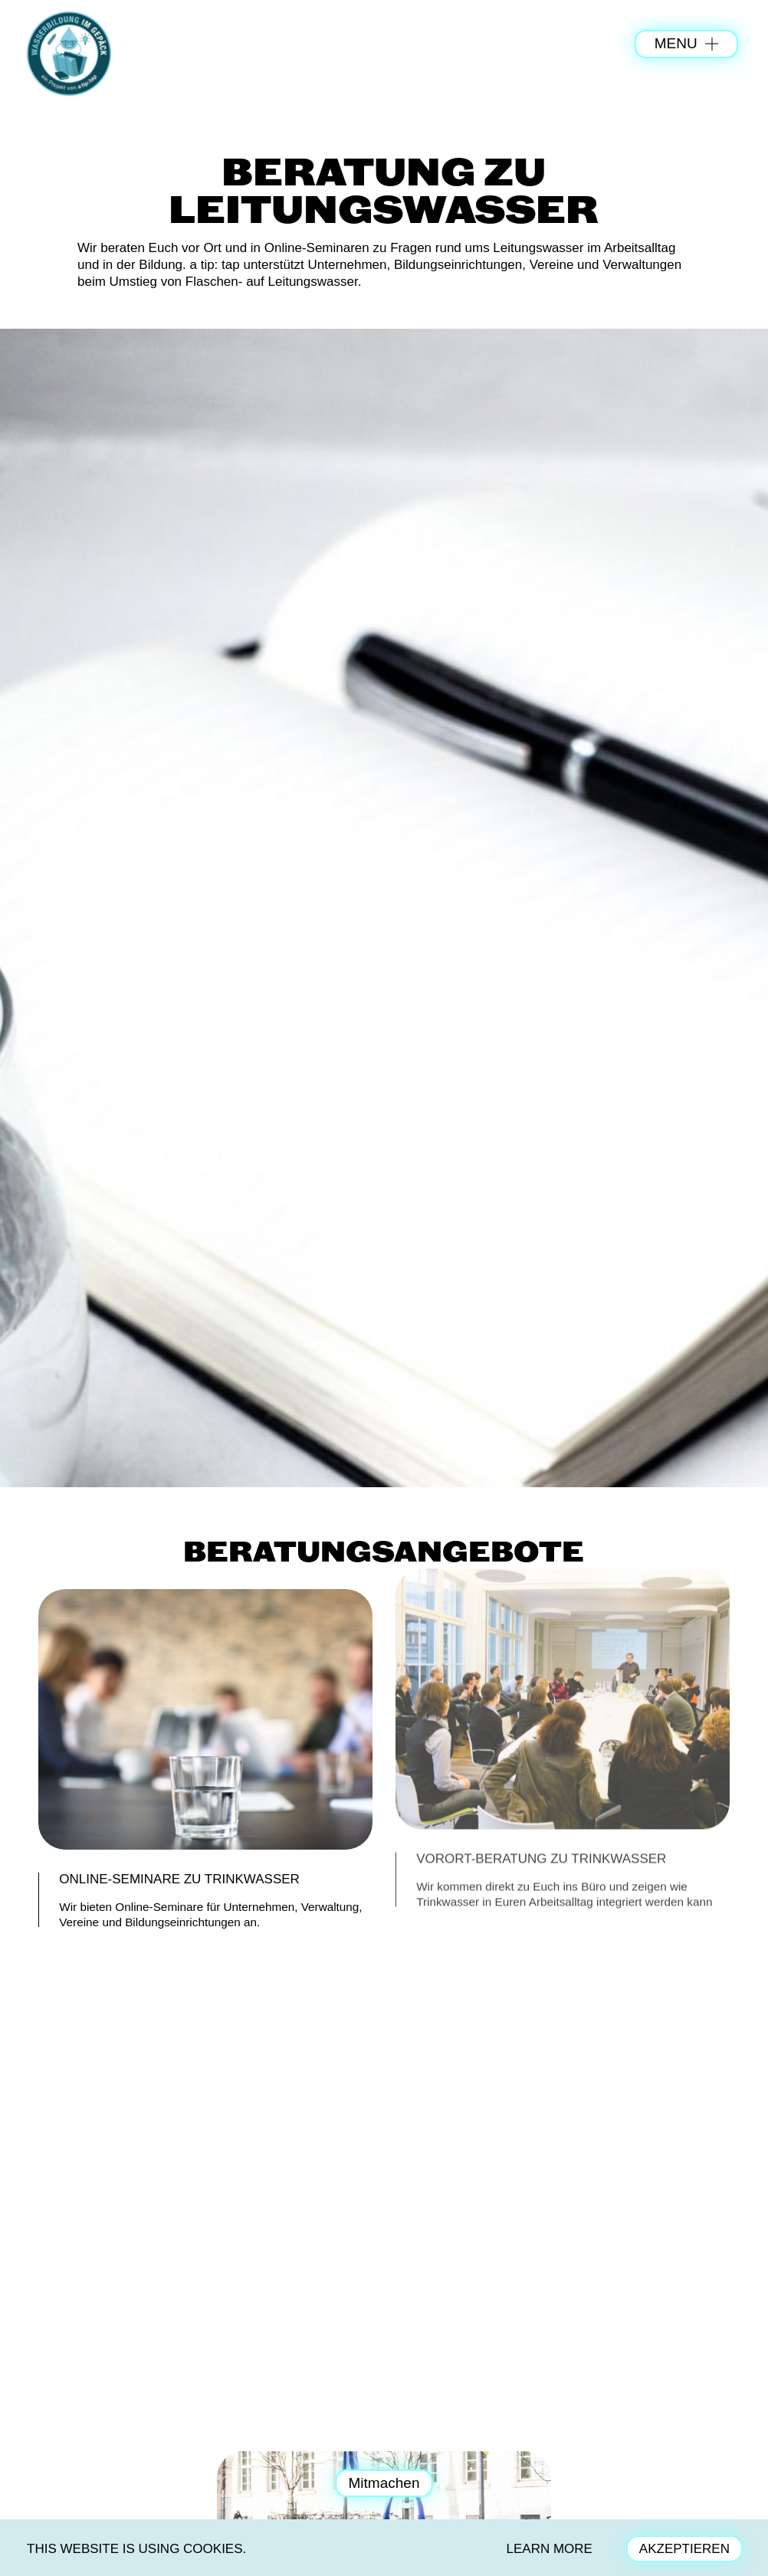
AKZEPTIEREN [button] (684, 2549)
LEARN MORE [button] (549, 2549)
